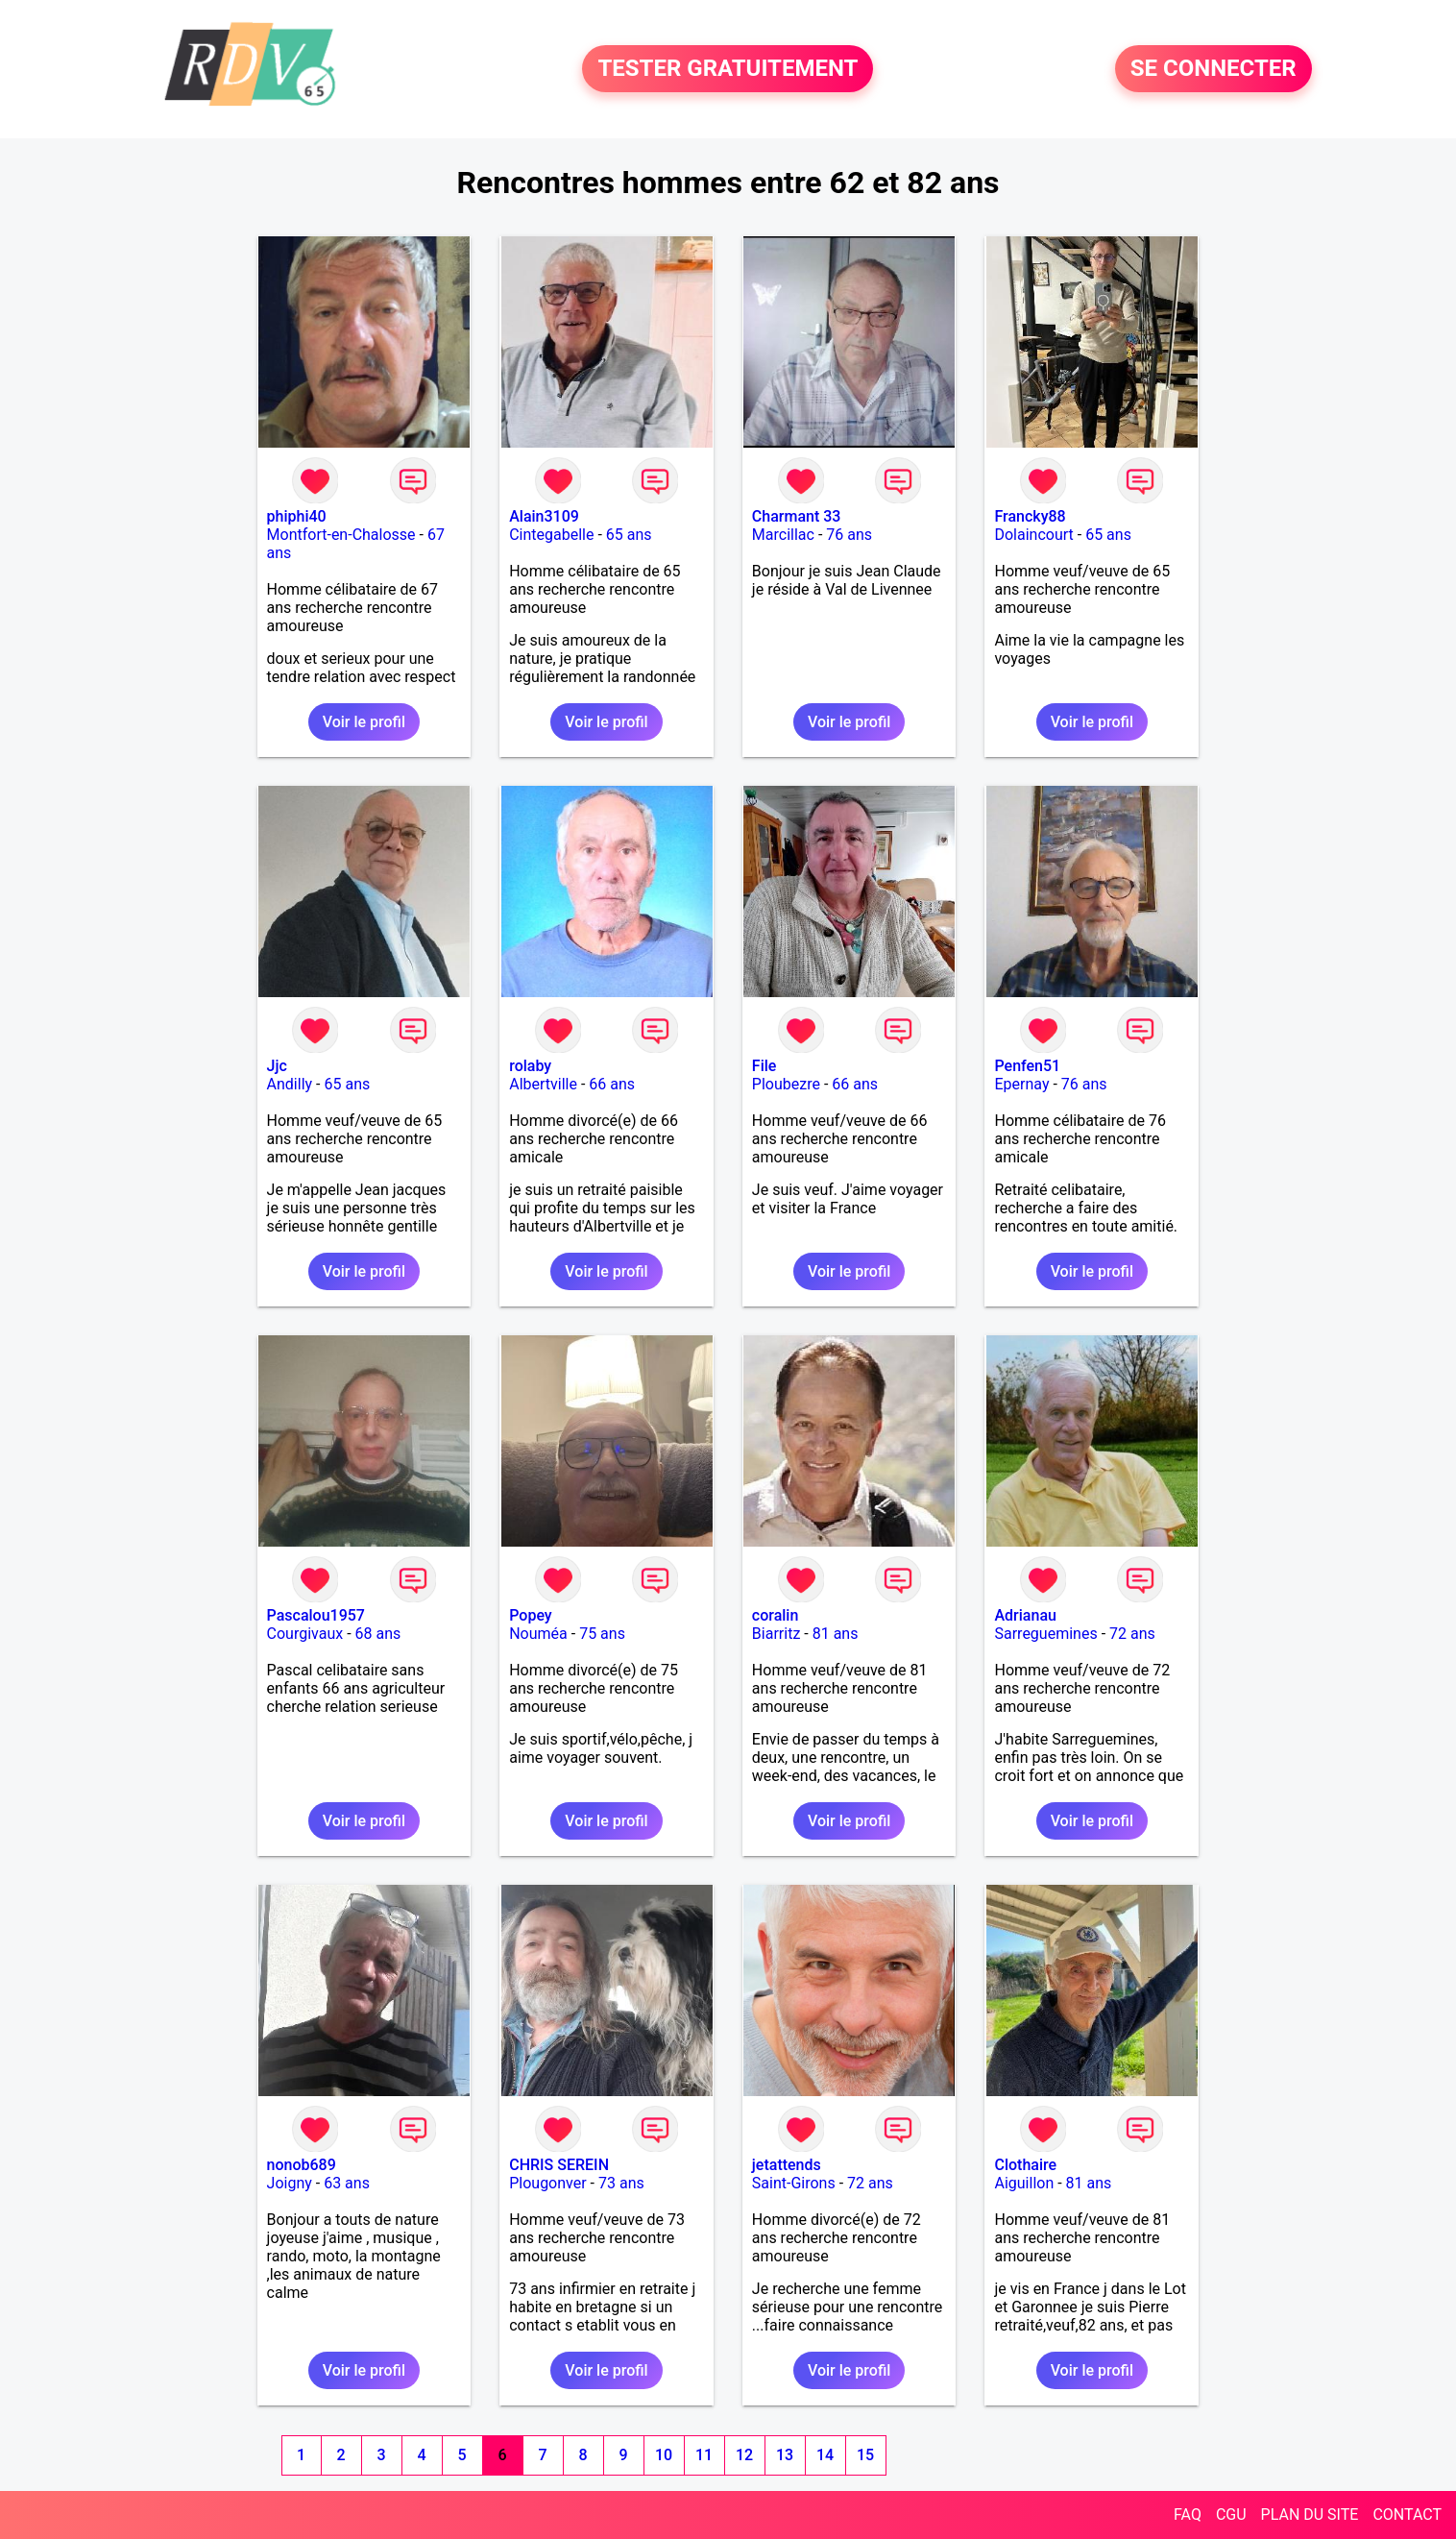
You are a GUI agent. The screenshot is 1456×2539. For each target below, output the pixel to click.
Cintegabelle (551, 534)
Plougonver (547, 2183)
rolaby (530, 1066)
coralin (775, 1615)
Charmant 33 (796, 516)
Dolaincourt (1033, 534)
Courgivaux (305, 1633)
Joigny (289, 2183)
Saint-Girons (794, 2183)
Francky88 (1029, 516)
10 (663, 2455)
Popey (530, 1615)
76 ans (849, 534)
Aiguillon (1024, 2183)
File (764, 1066)
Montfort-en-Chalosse (341, 534)
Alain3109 (544, 516)
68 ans (378, 1633)
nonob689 (301, 2165)
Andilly (290, 1084)
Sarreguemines (1045, 1633)
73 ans (621, 2183)
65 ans (629, 534)
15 (865, 2455)
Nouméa (538, 1633)
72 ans (1132, 1633)
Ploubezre (786, 1084)
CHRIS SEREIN (559, 2165)
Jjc (277, 1066)
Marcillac (783, 534)
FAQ (1187, 2514)
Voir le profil (364, 722)
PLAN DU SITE (1310, 2514)
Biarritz (776, 1633)
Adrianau (1025, 1615)
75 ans (602, 1633)
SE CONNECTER (1213, 69)
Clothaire (1025, 2165)
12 (744, 2455)
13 (784, 2455)
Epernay (1021, 1084)
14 (825, 2455)
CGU (1231, 2514)
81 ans (836, 1633)
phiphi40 (297, 516)
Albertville (543, 1084)
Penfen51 (1027, 1066)
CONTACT (1407, 2514)
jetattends (786, 2165)
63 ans (347, 2183)
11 (704, 2455)
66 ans (612, 1084)
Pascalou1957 (316, 1615)
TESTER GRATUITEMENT (727, 69)
